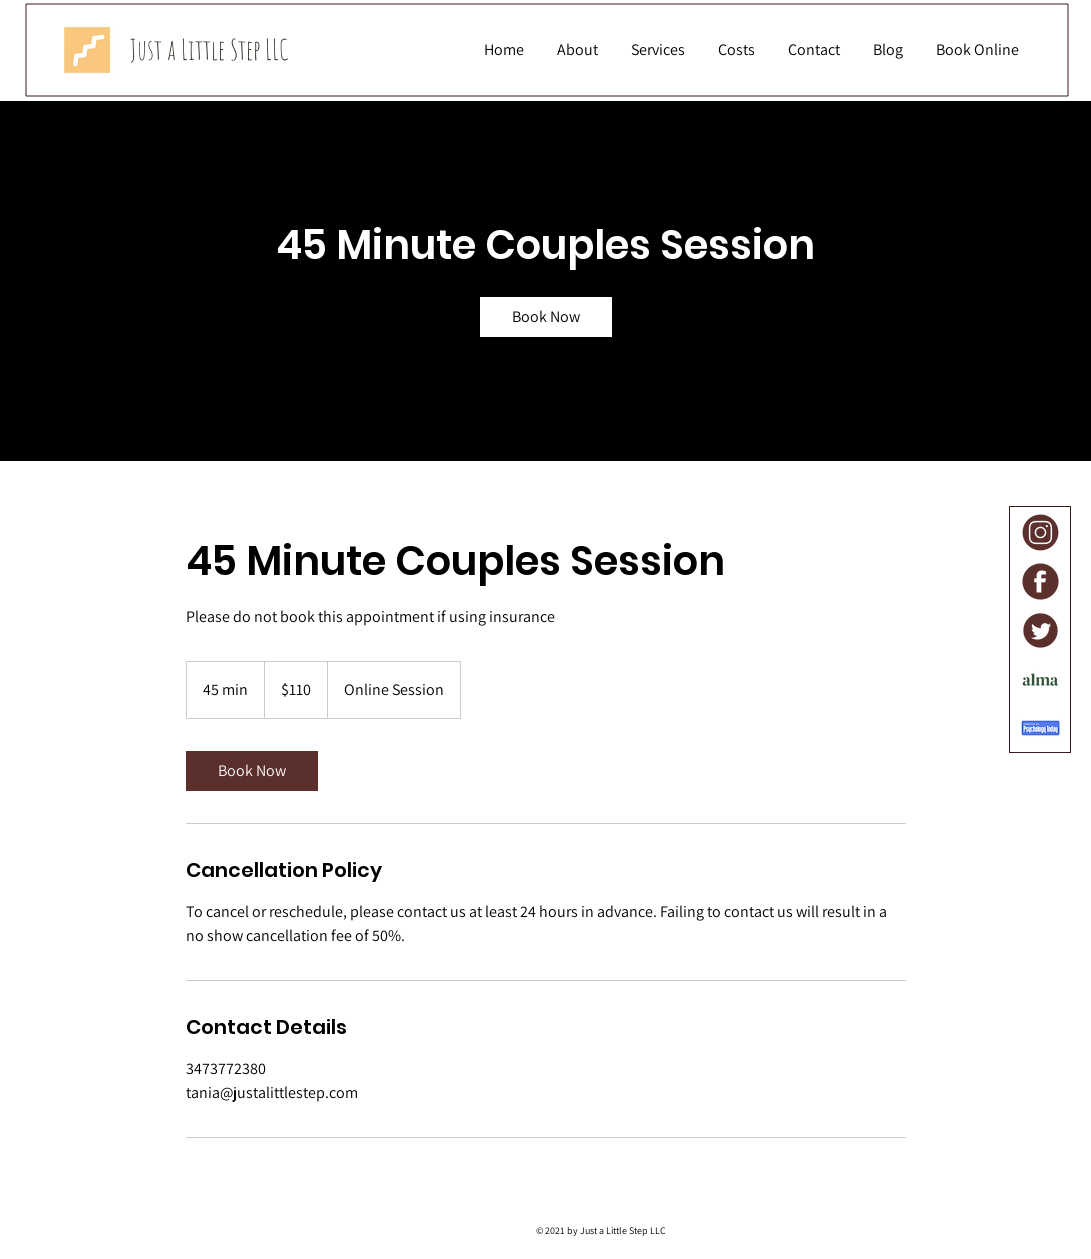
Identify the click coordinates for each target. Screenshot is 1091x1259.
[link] (546, 317)
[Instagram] (1040, 532)
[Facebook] (1040, 581)
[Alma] (1040, 679)
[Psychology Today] (1040, 728)
